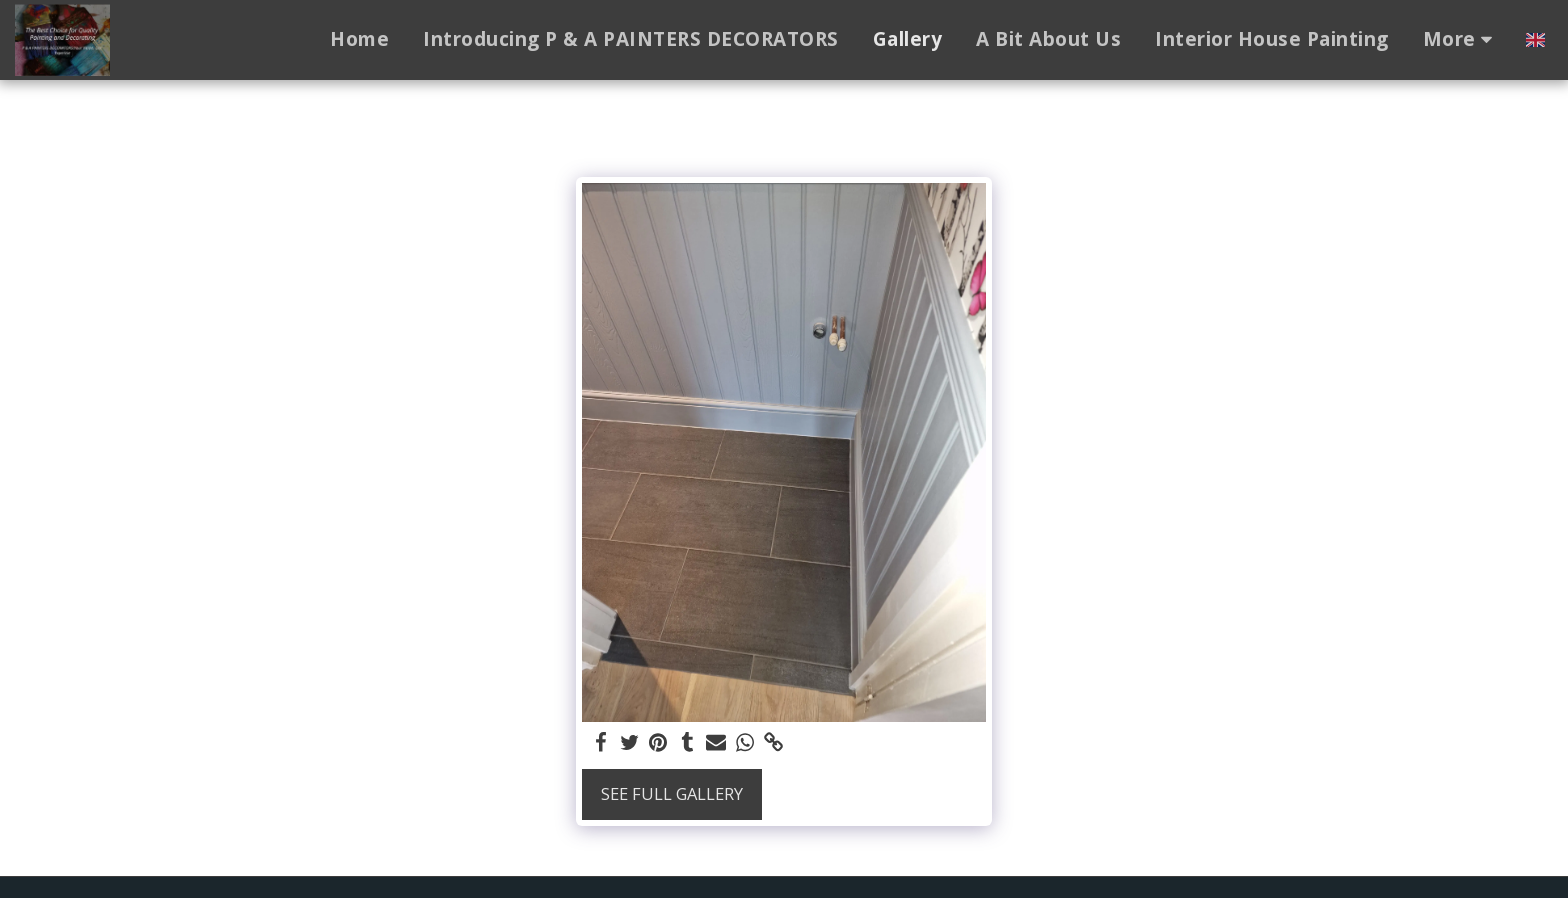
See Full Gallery (672, 793)
